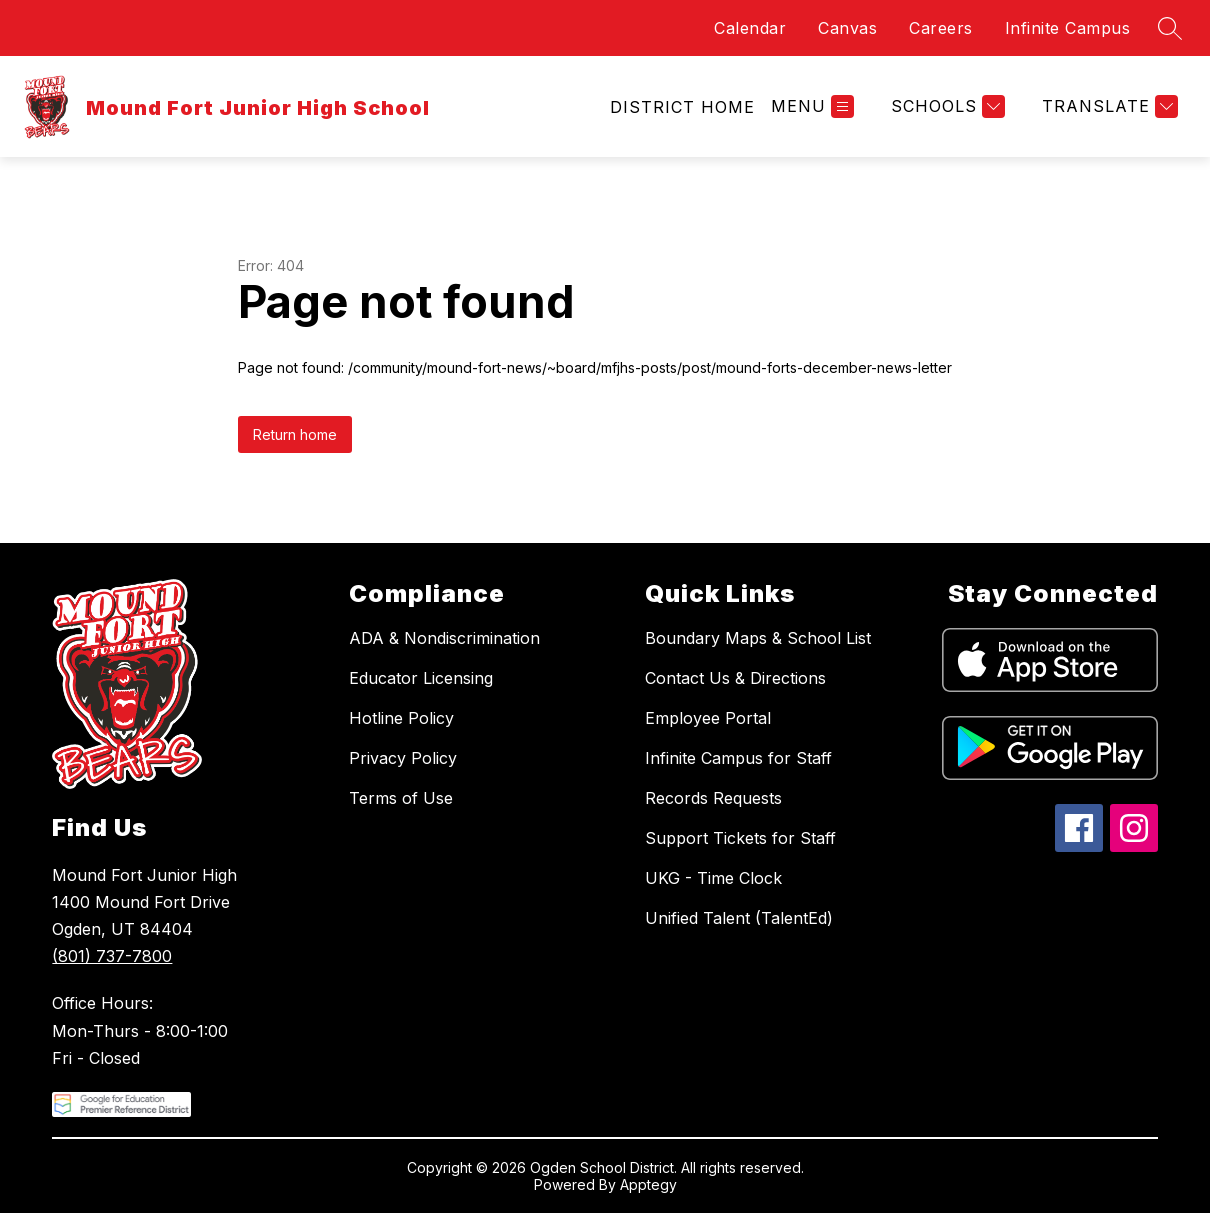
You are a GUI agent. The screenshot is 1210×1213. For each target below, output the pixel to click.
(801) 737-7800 (112, 956)
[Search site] (1170, 28)
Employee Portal (708, 718)
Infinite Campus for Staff (738, 758)
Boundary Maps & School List (758, 638)
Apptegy (648, 1184)
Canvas (847, 28)
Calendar (750, 28)
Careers (941, 28)
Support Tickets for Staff (740, 838)
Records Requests (713, 798)
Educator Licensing (421, 678)
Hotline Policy (401, 718)
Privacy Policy (403, 758)
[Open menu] (812, 106)
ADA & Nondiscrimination (444, 638)
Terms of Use (401, 798)
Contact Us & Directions (735, 678)
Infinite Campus (1068, 28)
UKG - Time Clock (713, 878)
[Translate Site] (1107, 106)
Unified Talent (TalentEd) (739, 918)
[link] (682, 107)
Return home (295, 434)
